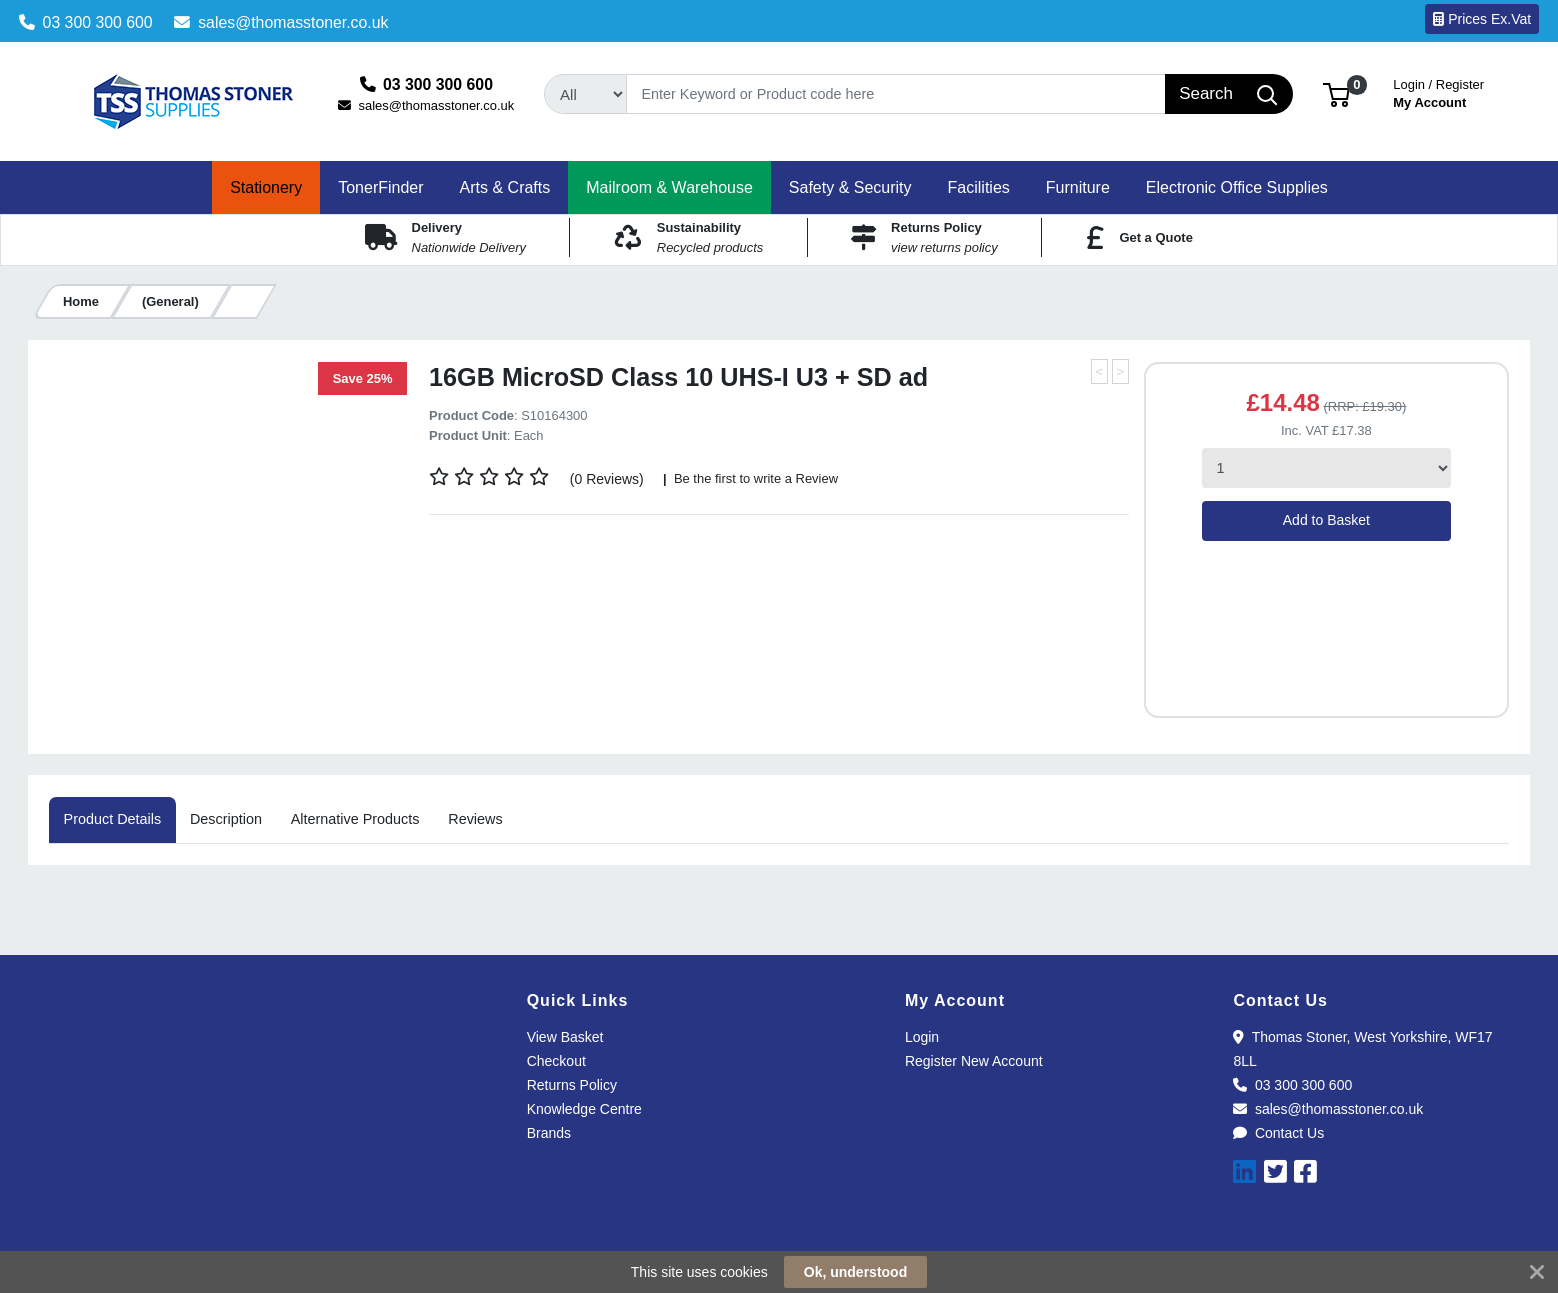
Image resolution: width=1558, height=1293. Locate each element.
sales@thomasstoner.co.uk (281, 22)
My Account (1438, 91)
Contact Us (1278, 1133)
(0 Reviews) (607, 479)
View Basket (565, 1037)
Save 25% (363, 378)
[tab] (112, 820)
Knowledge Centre (584, 1109)
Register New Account (974, 1061)
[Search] (896, 94)
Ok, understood (855, 1272)
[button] (1336, 93)
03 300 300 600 (86, 22)
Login (922, 1037)
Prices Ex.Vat (1482, 19)
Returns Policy (572, 1085)
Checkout (556, 1061)
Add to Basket (1326, 520)
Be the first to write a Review (754, 478)
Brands (549, 1133)
